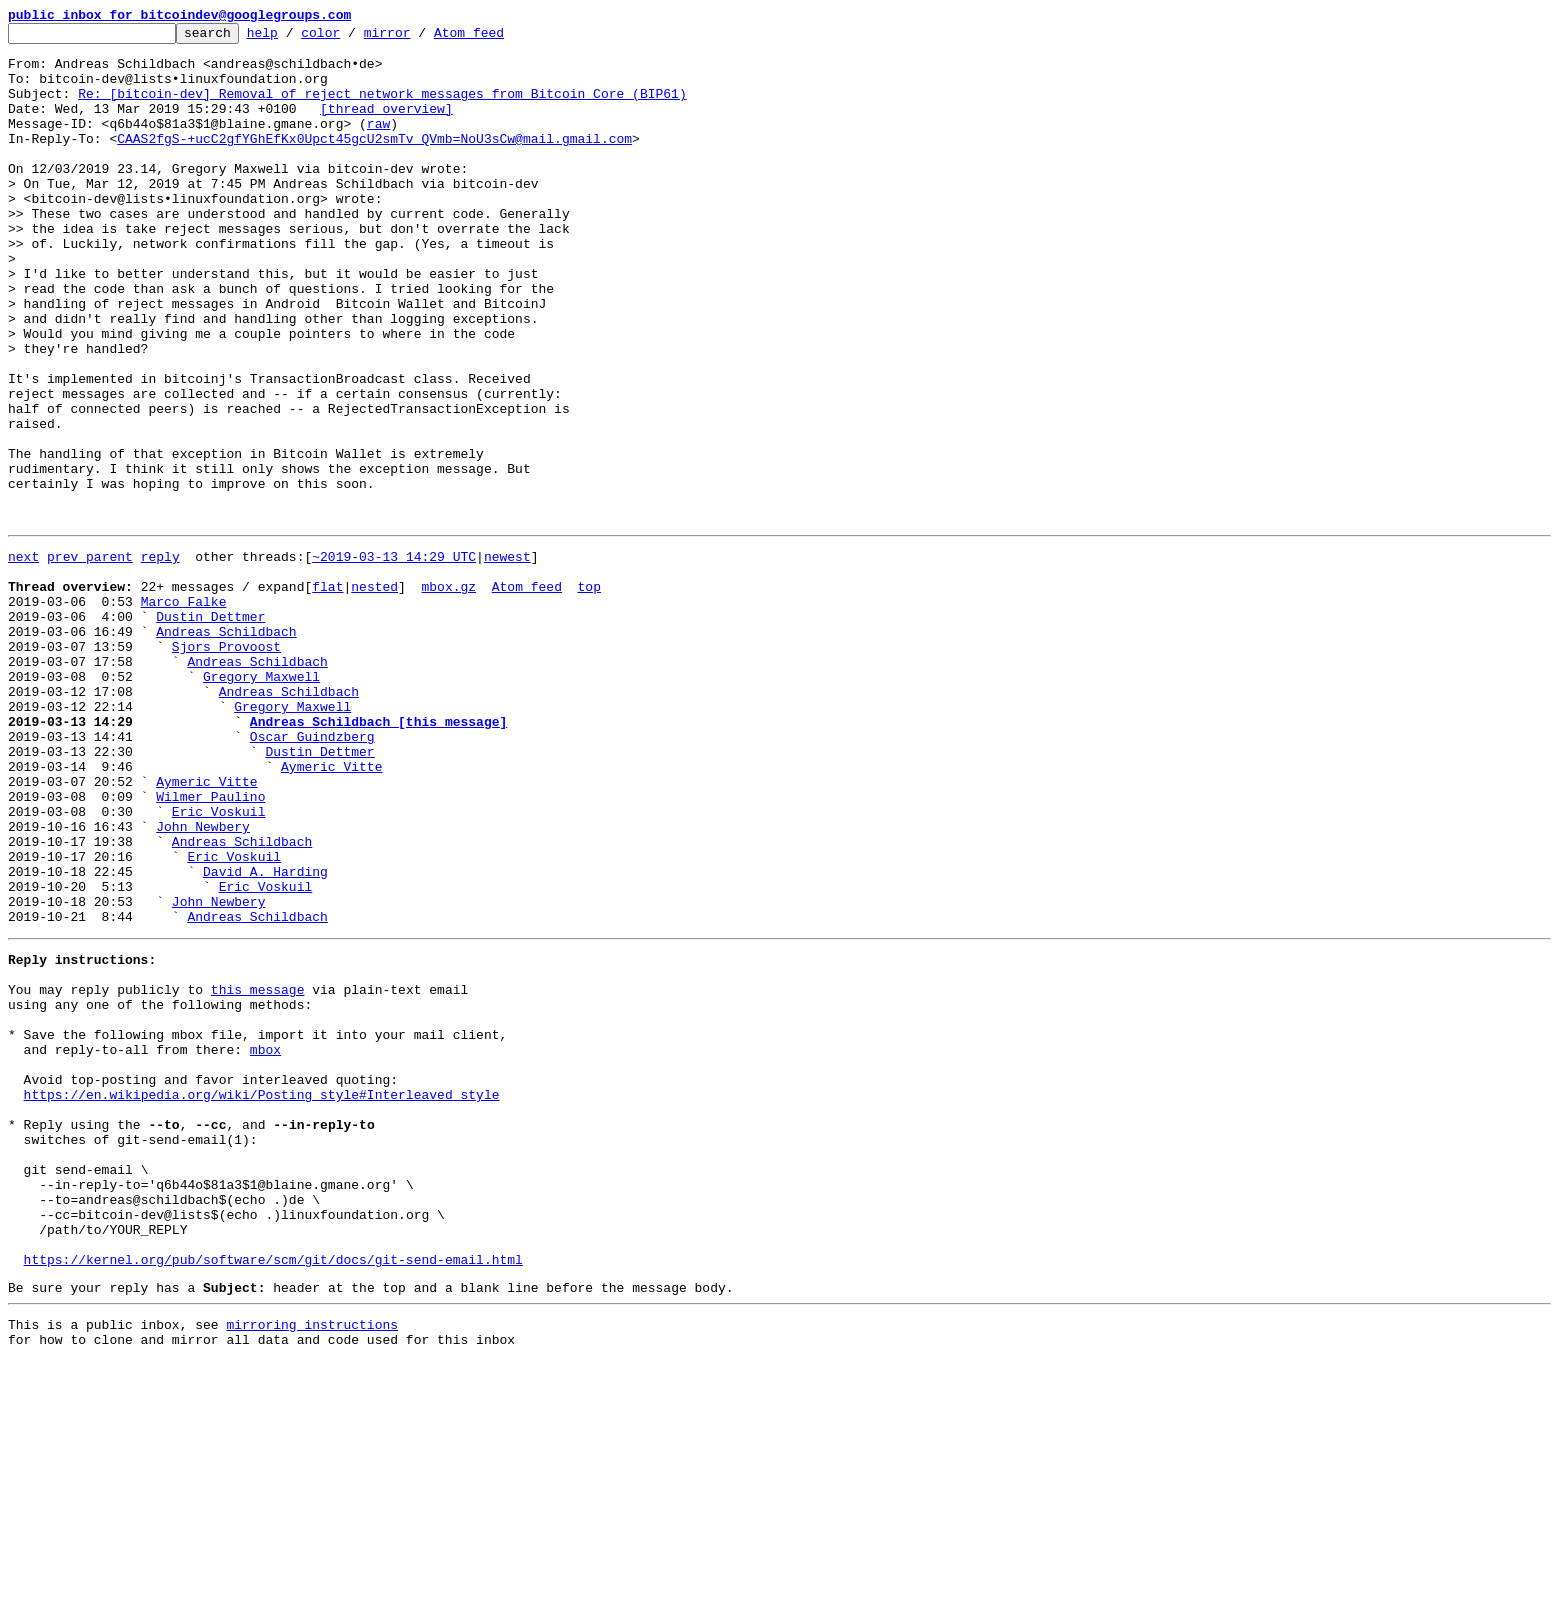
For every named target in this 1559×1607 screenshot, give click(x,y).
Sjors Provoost (226, 766)
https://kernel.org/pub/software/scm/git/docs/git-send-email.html (273, 1496)
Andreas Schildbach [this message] (378, 856)
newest (507, 658)
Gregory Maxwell (261, 802)
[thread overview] (386, 126)
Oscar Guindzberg (312, 874)
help (293, 38)
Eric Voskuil (219, 964)
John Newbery (203, 982)
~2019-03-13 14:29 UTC (394, 658)
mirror (418, 38)
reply (160, 658)
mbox (265, 1244)
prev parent (90, 658)
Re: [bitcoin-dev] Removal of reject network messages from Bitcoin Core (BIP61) (382, 108)
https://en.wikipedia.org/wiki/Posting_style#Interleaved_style (262, 1298)
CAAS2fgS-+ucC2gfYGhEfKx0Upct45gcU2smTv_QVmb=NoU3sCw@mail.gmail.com (374, 162)
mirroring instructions (312, 1567)
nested (374, 694)
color (351, 38)
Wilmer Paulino (210, 946)
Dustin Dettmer (210, 730)
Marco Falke (184, 712)
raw (378, 144)
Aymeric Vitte (331, 910)
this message (258, 1172)
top (588, 694)
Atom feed (500, 38)
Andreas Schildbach (226, 748)
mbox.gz (448, 694)
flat (327, 694)
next (23, 658)
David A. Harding (265, 1036)
